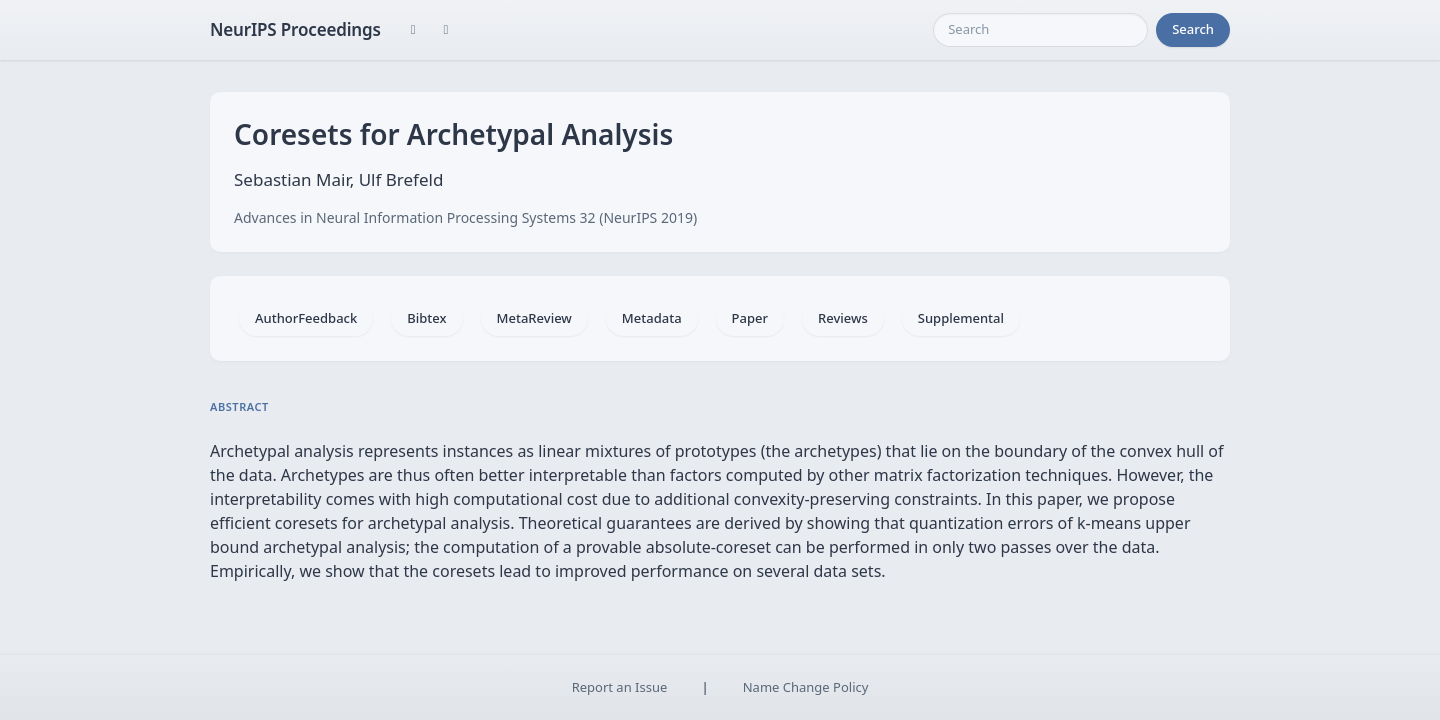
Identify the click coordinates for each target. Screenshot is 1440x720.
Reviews (843, 318)
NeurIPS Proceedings (295, 29)
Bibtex (426, 318)
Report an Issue (620, 687)
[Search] (1040, 30)
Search (1193, 29)
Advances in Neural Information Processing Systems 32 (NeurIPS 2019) (465, 217)
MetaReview (534, 318)
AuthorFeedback (306, 318)
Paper (750, 318)
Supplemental (961, 318)
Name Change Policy (806, 687)
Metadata (652, 318)
